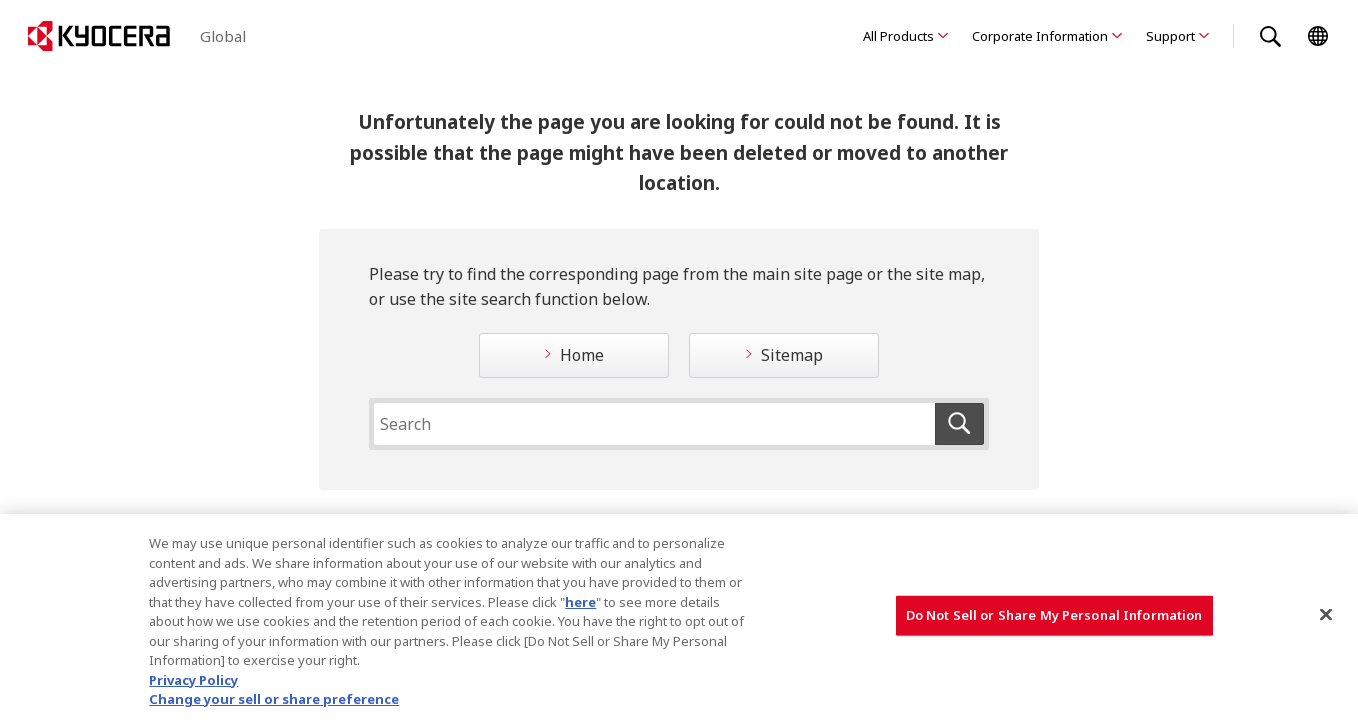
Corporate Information (1040, 36)
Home (582, 355)
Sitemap (792, 355)
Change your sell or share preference (274, 699)
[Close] (1326, 615)
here (580, 602)
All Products (898, 36)
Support (1170, 36)
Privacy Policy (193, 680)
